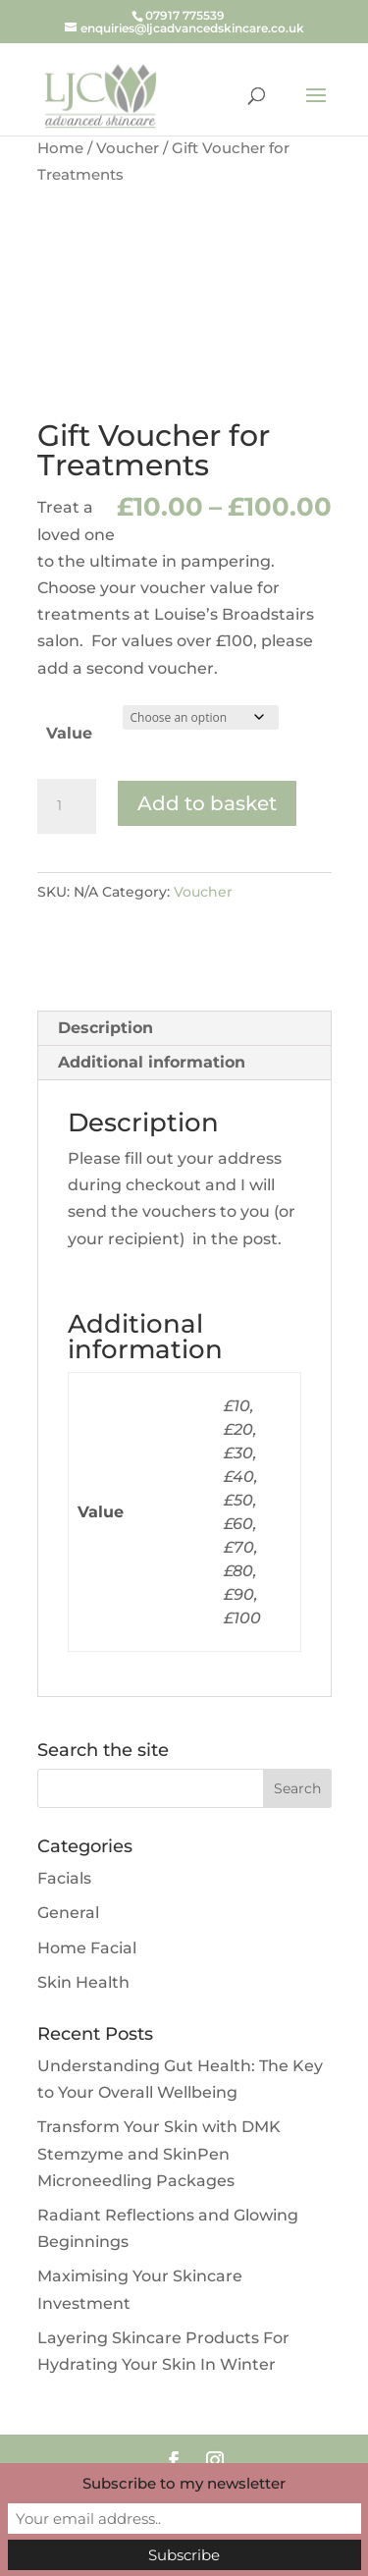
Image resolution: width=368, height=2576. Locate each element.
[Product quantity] (66, 806)
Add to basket (207, 803)
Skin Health (83, 1982)
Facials (64, 1878)
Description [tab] (105, 1027)
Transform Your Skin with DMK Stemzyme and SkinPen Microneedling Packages (159, 2153)
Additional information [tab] (151, 1062)
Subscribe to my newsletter (184, 2483)
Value (69, 733)
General (68, 1912)
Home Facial (86, 1948)
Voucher (127, 148)
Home (60, 148)
